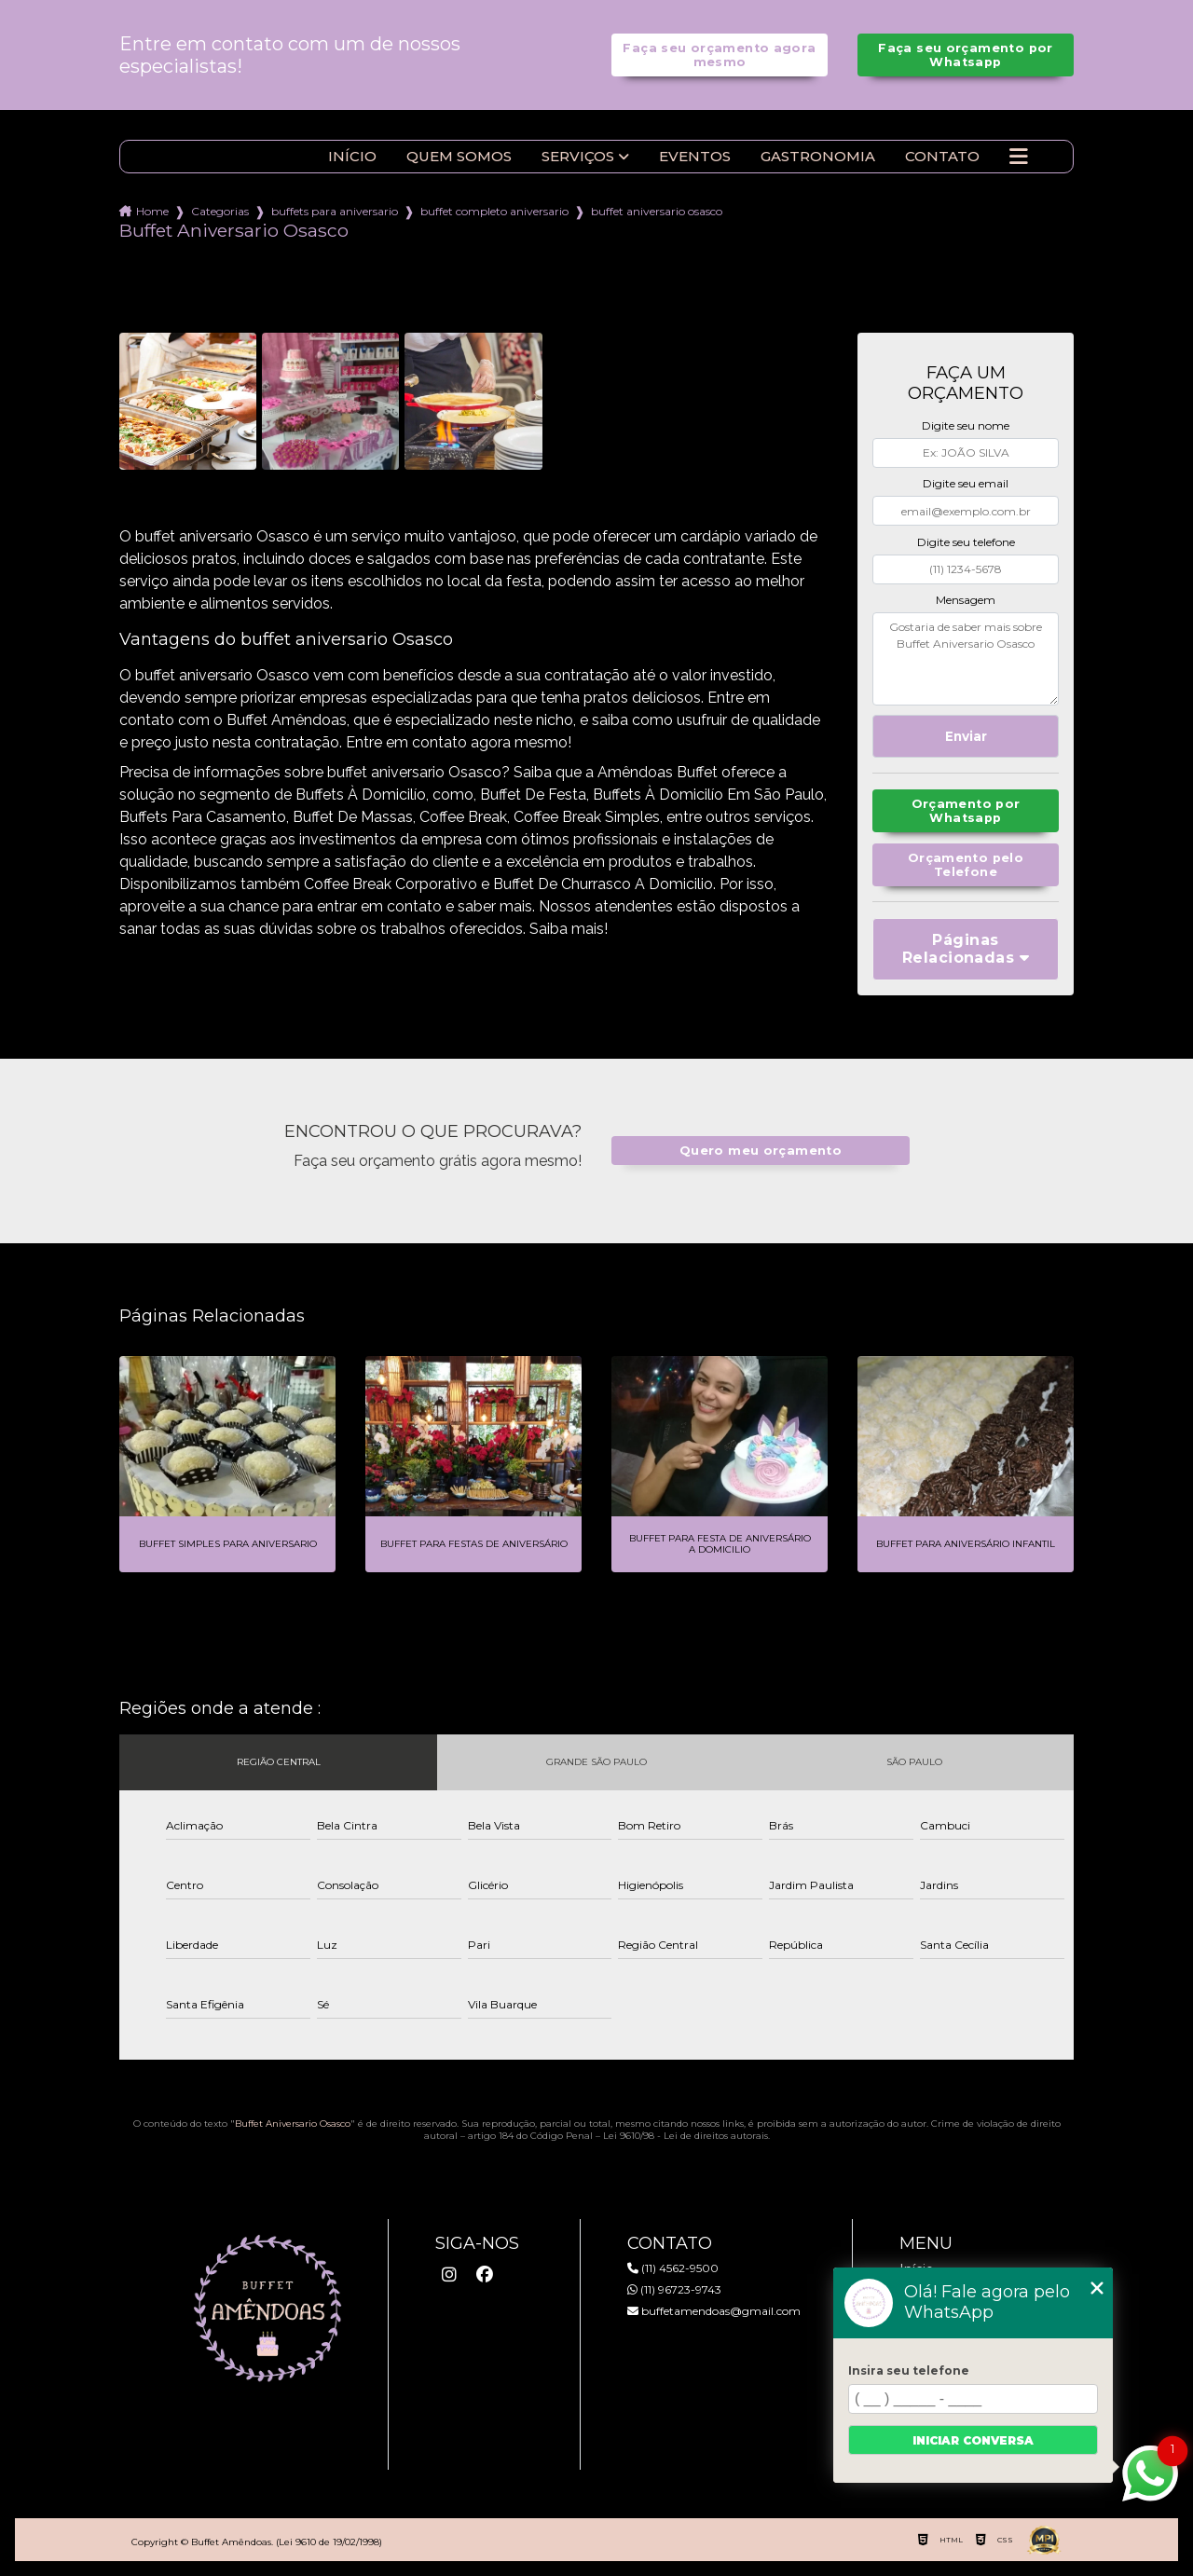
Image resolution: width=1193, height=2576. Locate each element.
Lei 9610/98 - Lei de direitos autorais (685, 2136)
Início (352, 156)
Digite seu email (965, 483)
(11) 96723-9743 (674, 2289)
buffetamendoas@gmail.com (714, 2311)
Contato (942, 156)
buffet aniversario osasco (656, 211)
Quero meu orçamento (760, 1151)
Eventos (695, 156)
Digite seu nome (965, 425)
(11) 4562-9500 (673, 2268)
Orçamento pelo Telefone (965, 865)
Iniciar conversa (973, 2440)
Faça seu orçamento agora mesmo (719, 55)
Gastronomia (818, 156)
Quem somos (459, 156)
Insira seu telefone (908, 2370)
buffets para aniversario (334, 211)
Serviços (578, 156)
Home (152, 211)
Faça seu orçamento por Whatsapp (965, 55)
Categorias (220, 211)
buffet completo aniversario (494, 211)
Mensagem (965, 600)
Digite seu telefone (966, 542)
